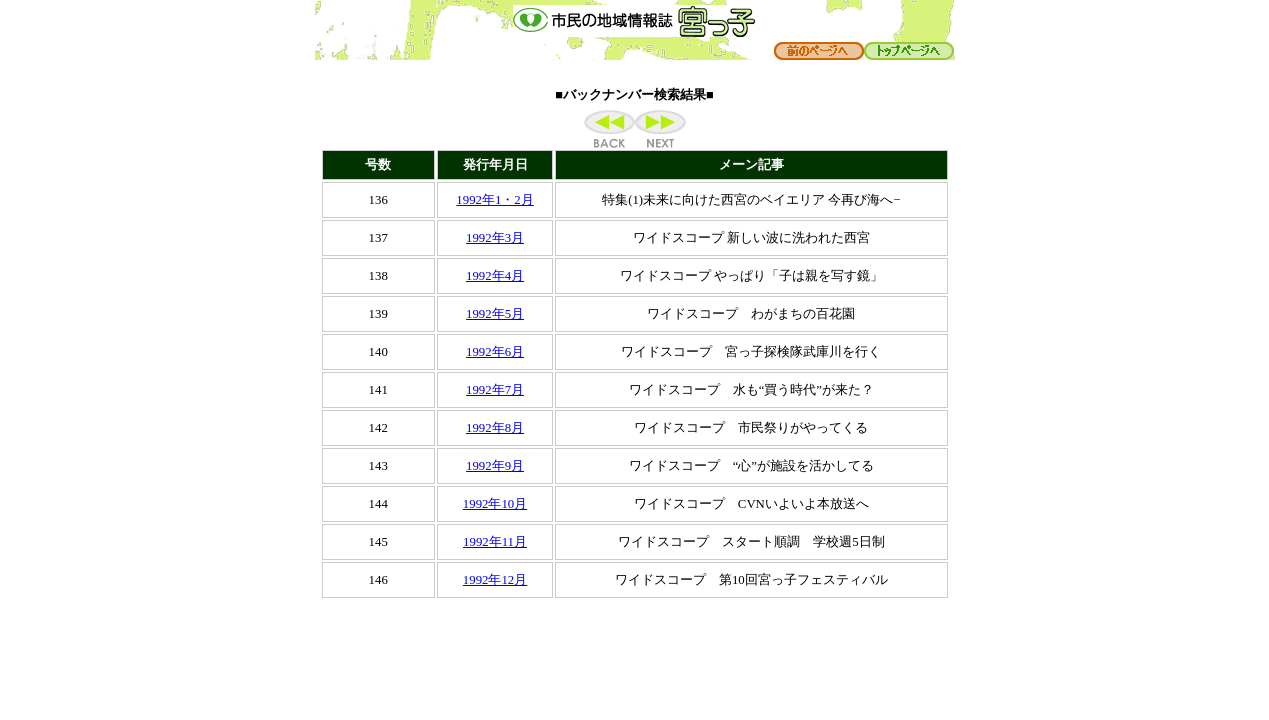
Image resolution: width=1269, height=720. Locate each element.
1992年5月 (495, 314)
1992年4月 (495, 276)
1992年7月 (495, 390)
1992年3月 (495, 238)
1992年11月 (495, 542)
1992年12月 (495, 580)
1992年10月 (495, 504)
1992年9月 (495, 466)
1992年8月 (495, 428)
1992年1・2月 (494, 200)
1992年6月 (495, 352)
